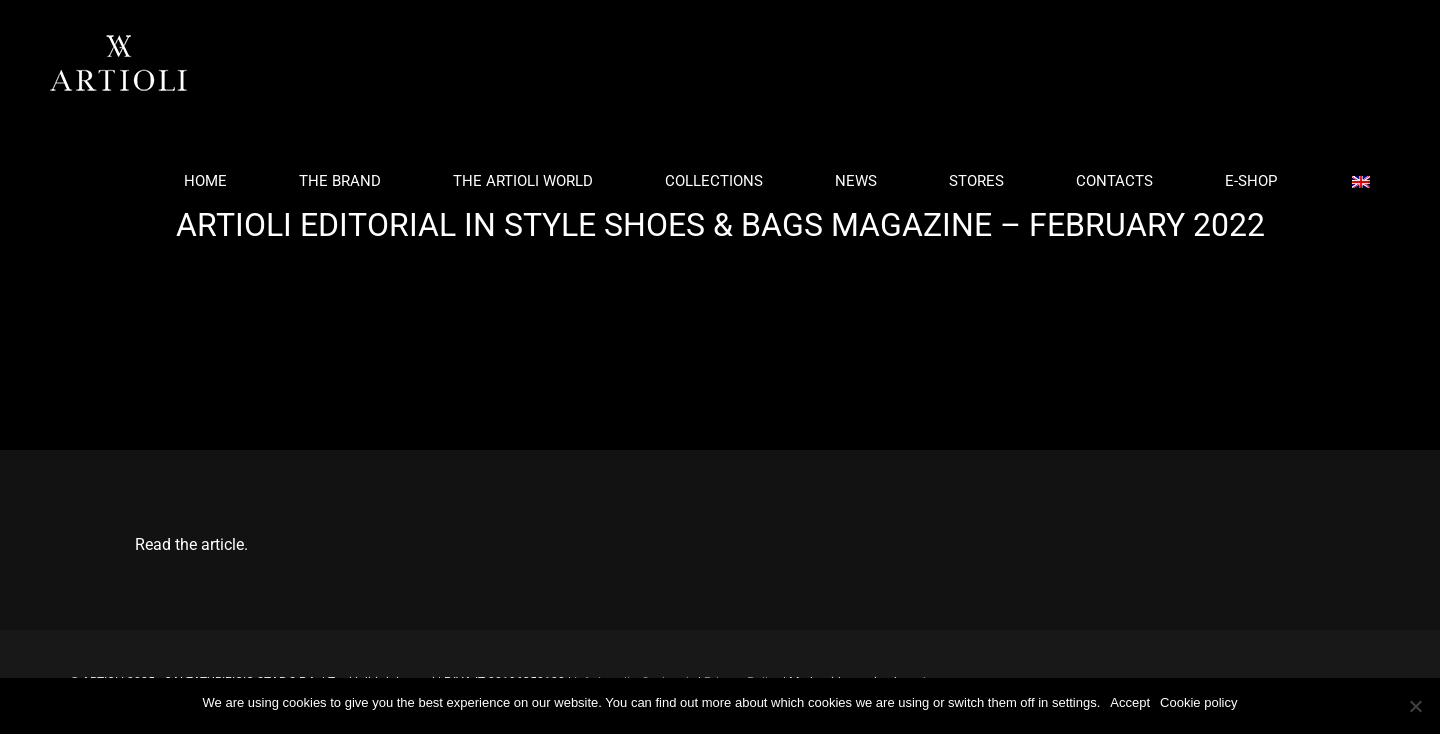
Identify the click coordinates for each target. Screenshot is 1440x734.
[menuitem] (217, 181)
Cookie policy (1198, 702)
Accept (1130, 702)
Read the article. (191, 544)
